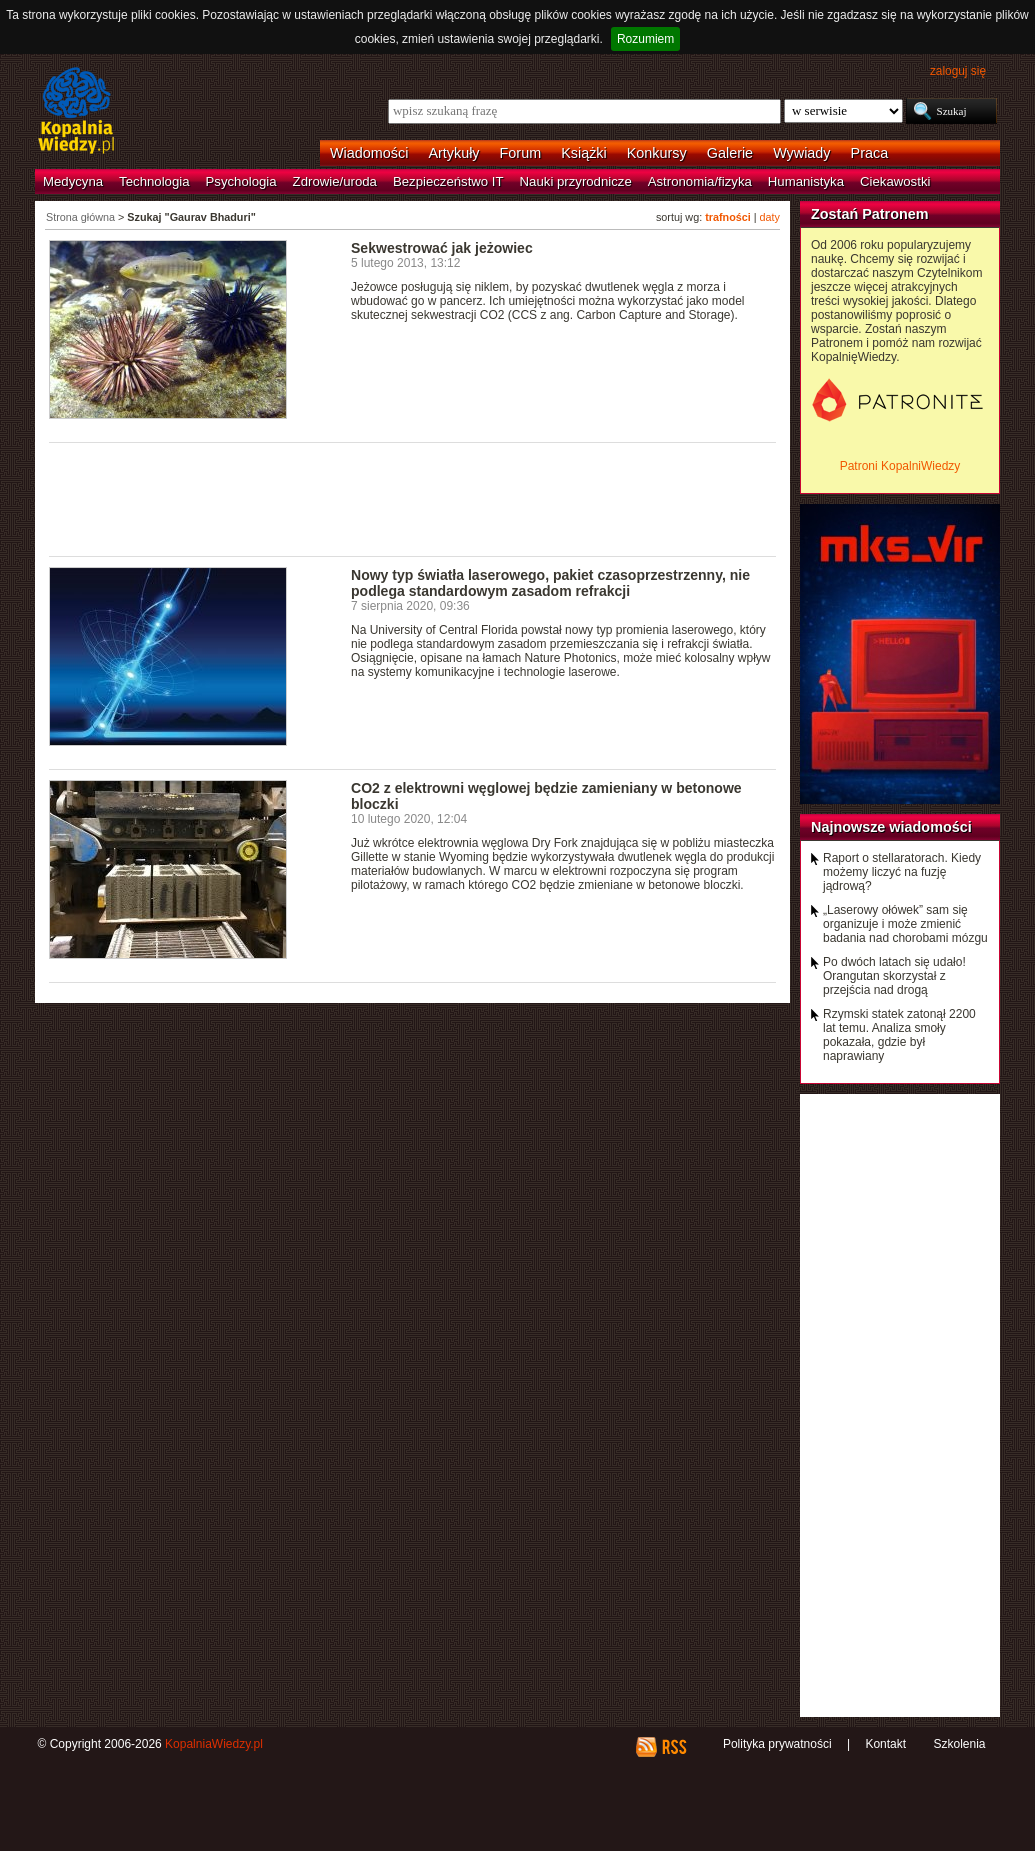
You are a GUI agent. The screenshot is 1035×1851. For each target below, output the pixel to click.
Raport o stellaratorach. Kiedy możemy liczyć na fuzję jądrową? (902, 872)
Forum (521, 153)
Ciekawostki (895, 181)
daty (770, 217)
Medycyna (73, 181)
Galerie (730, 153)
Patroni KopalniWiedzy (900, 466)
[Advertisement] (413, 498)
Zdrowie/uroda (335, 181)
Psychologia (241, 181)
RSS (673, 1747)
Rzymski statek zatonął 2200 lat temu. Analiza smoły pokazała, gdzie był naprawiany (899, 1035)
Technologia (154, 181)
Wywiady (801, 153)
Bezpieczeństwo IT (448, 181)
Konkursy (657, 153)
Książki (584, 153)
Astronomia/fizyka (700, 181)
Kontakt (885, 1744)
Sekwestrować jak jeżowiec (442, 248)
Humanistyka (806, 181)
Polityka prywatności (777, 1744)
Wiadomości (369, 153)
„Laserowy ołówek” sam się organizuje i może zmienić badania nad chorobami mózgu (905, 924)
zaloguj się (958, 71)
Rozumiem (645, 39)
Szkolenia (959, 1744)
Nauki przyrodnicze (576, 181)
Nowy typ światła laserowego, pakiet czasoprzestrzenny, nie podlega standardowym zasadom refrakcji (550, 583)
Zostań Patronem (870, 214)
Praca (870, 153)
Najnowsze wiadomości (891, 827)
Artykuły (453, 153)
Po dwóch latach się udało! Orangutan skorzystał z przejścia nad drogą (894, 976)
